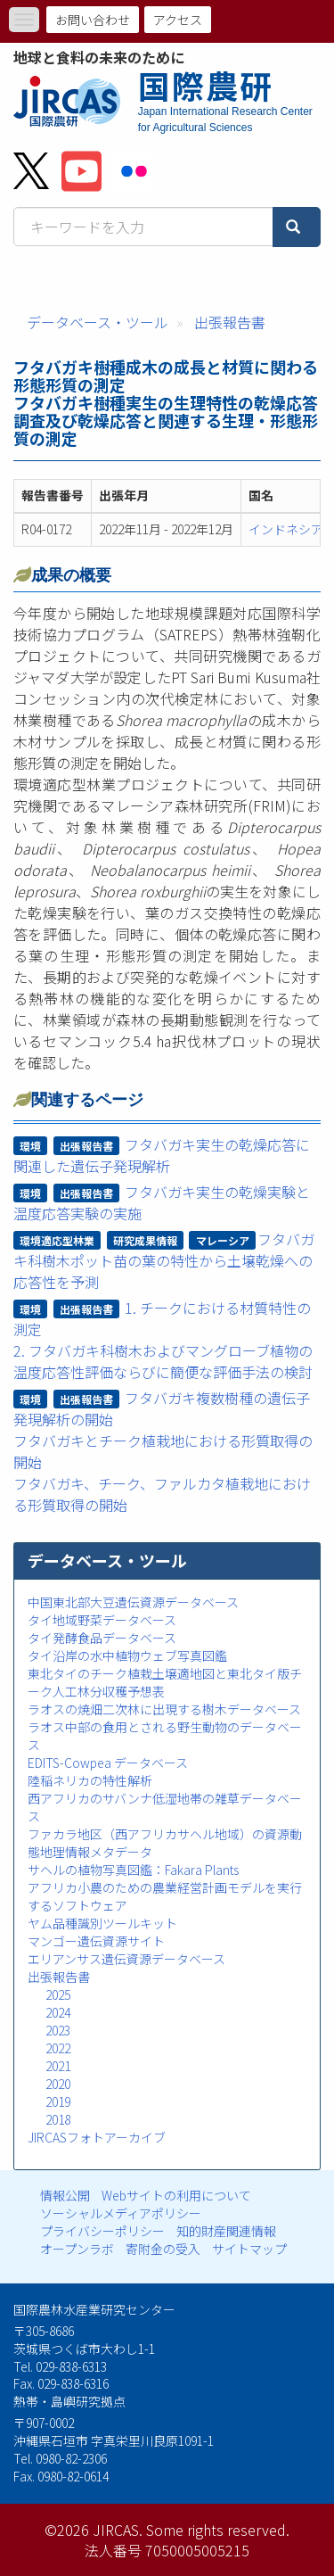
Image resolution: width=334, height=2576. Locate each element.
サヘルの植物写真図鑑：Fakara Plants (133, 1869)
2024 (57, 2012)
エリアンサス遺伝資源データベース (126, 1959)
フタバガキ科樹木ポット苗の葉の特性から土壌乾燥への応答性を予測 (164, 1260)
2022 (57, 2048)
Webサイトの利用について (176, 2195)
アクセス (177, 20)
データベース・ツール (97, 322)
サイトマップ (249, 2249)
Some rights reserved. (217, 2529)
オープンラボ (77, 2249)
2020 (57, 2084)
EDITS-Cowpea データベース (108, 1762)
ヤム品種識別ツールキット (102, 1923)
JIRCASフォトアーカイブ (97, 2137)
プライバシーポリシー (102, 2231)
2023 (57, 2030)
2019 (57, 2101)
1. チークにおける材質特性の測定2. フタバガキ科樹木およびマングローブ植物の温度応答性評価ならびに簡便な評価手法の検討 (163, 1340)
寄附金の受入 (163, 2249)
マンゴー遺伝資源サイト (96, 1941)
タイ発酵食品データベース (102, 1638)
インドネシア (285, 529)
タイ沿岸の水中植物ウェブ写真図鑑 (127, 1655)
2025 (57, 1994)
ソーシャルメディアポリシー (120, 2213)
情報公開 (65, 2195)
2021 (57, 2066)
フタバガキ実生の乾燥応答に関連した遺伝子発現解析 (162, 1155)
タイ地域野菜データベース (102, 1620)
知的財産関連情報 (226, 2231)
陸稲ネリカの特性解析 (90, 1780)
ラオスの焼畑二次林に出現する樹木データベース (164, 1709)
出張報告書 (229, 322)
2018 (57, 2119)
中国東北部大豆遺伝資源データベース (133, 1602)
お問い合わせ (92, 20)
